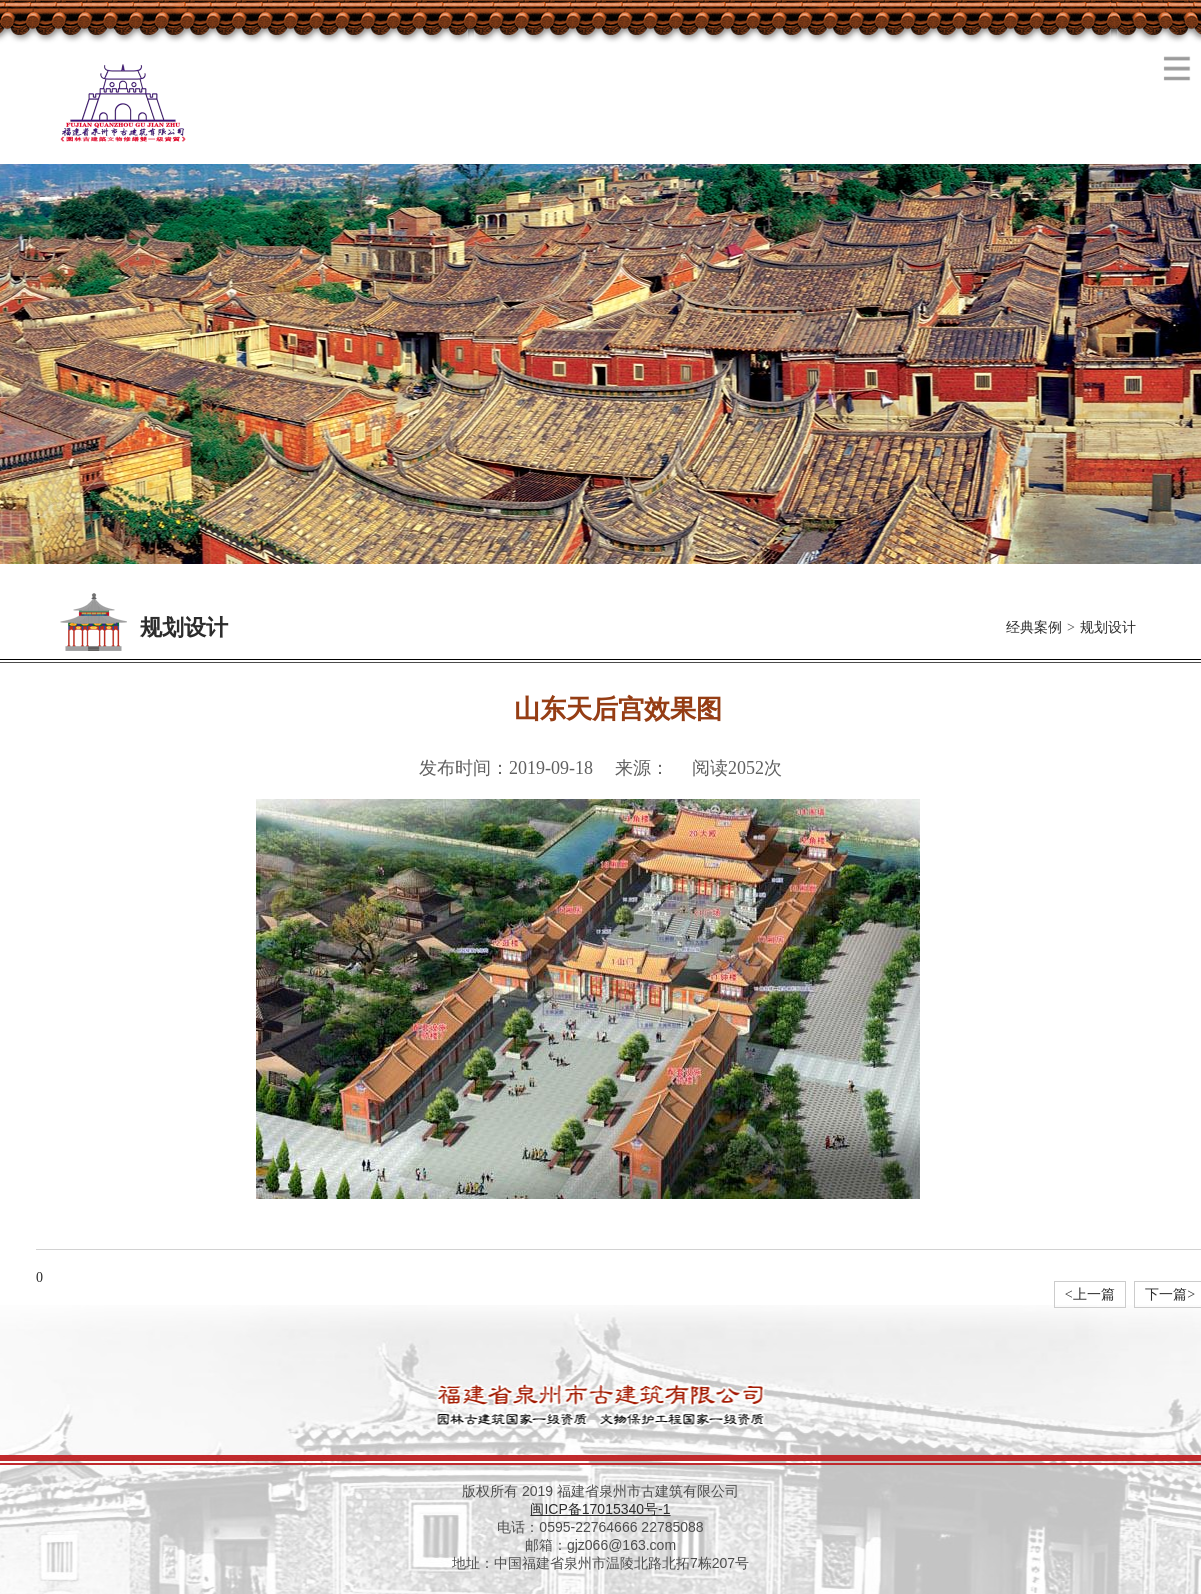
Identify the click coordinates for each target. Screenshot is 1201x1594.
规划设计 (1108, 627)
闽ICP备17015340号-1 (600, 1509)
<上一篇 (1090, 1294)
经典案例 (1034, 627)
